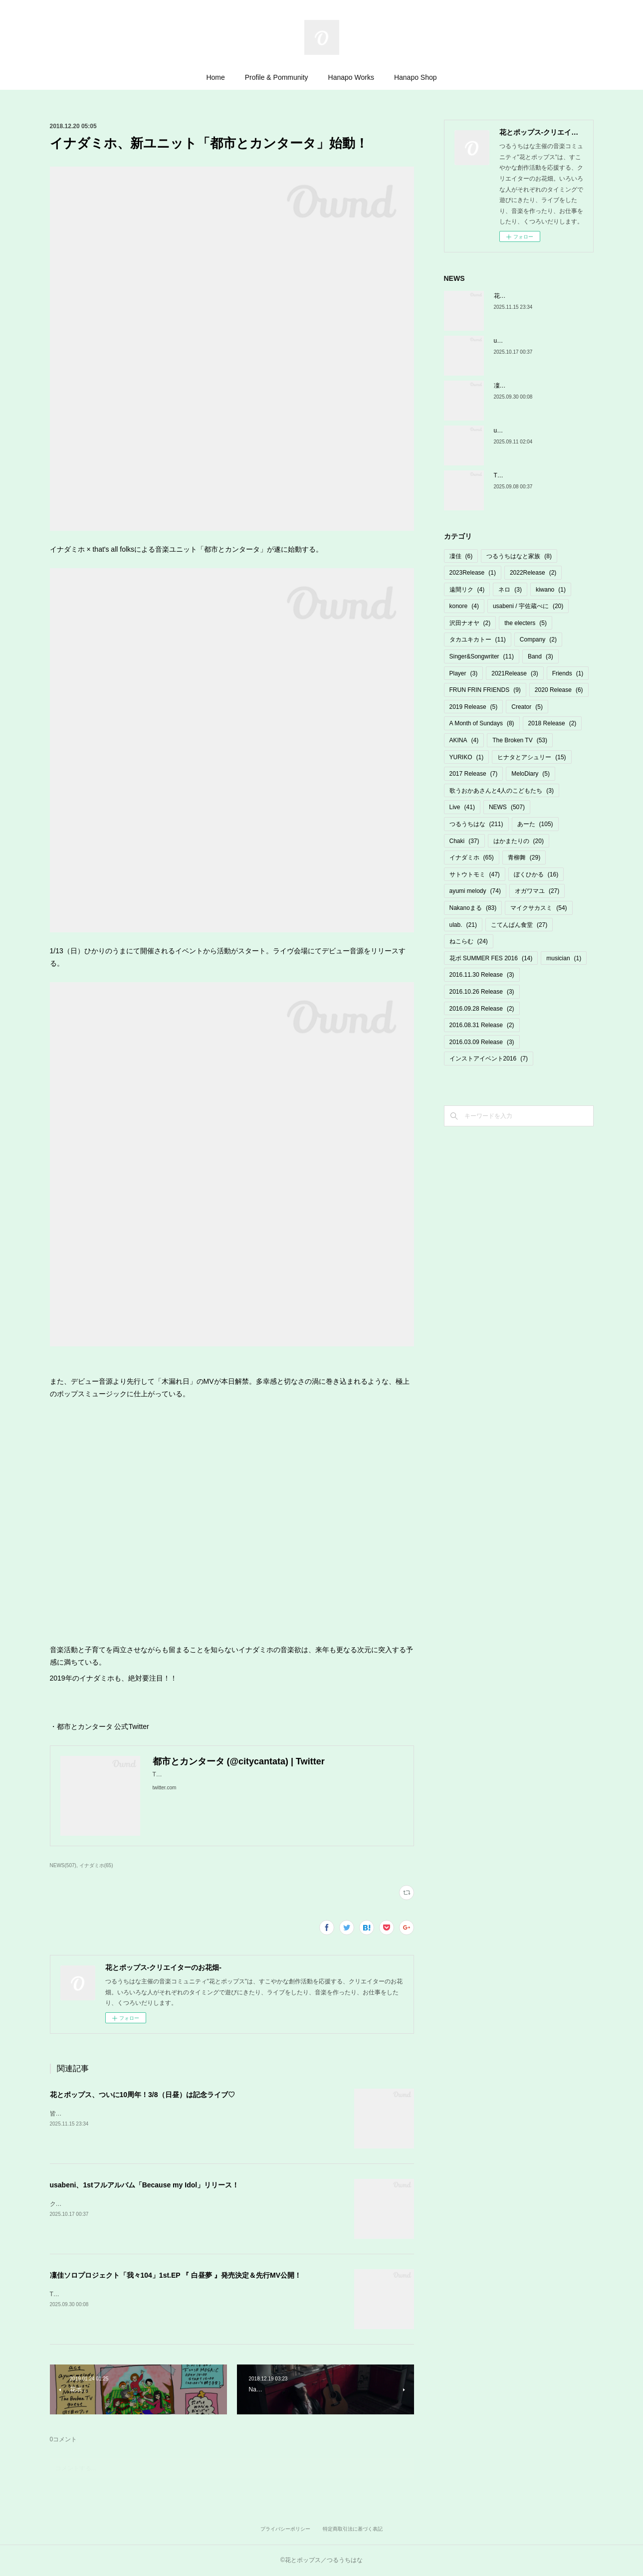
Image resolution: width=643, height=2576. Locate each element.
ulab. (463, 924)
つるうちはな (476, 824)
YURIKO (466, 757)
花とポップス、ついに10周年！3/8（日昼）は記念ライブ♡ (142, 2095)
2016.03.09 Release (481, 1042)
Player (463, 673)
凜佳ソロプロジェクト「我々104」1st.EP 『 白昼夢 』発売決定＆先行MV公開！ (176, 2275)
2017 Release (473, 773)
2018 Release (552, 723)
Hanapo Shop (415, 77)
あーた (535, 824)
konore (464, 606)
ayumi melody (475, 890)
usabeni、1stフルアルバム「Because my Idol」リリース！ (144, 2185)
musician (563, 958)
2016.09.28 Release (481, 1008)
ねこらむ (468, 941)
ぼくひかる (536, 874)
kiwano (551, 589)
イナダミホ (471, 857)
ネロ (510, 589)
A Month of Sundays (481, 723)
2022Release (533, 572)
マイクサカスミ (538, 907)
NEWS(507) (63, 1865)
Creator (527, 706)
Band (540, 656)
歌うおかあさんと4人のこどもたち (501, 790)
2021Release (514, 673)
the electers (525, 623)
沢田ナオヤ (470, 623)
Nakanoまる (473, 907)
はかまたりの (518, 841)
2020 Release (559, 689)
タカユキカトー (477, 639)
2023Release (472, 572)
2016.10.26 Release (481, 991)
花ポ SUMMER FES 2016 (491, 958)
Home (215, 77)
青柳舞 (524, 857)
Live (462, 807)
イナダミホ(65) (96, 1865)
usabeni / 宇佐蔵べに (528, 606)
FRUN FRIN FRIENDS (485, 689)
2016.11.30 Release (481, 974)
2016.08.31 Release (481, 1025)
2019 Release (473, 706)
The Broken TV (519, 740)
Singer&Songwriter (481, 656)
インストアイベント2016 (488, 1058)
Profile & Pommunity (276, 77)
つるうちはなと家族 (519, 556)
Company (538, 639)
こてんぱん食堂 (519, 924)
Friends (568, 673)
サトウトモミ (474, 874)
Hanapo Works (351, 77)
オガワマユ (537, 890)
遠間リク (467, 589)
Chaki (464, 841)
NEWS (507, 807)
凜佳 (461, 556)
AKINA (464, 740)
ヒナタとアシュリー (531, 757)
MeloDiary (530, 773)
